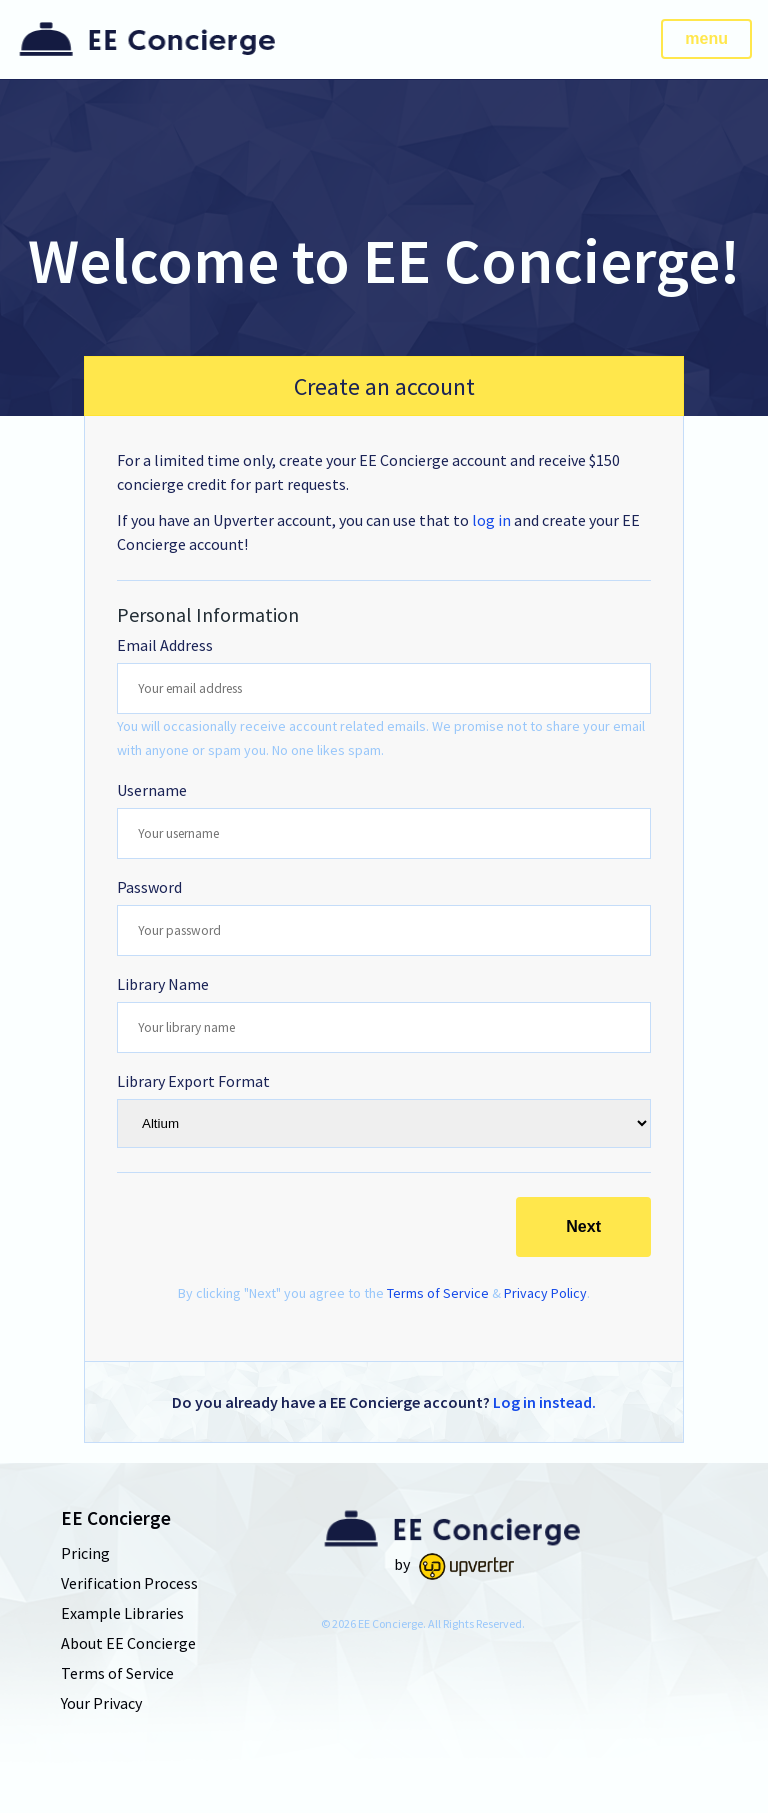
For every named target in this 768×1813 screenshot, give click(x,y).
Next (583, 1226)
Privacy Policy (545, 1293)
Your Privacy (101, 1703)
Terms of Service (438, 1293)
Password (149, 887)
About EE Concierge (128, 1643)
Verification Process (129, 1583)
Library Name (163, 984)
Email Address (165, 645)
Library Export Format (193, 1081)
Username (152, 790)
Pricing (85, 1553)
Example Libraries (122, 1613)
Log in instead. (544, 1402)
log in (491, 520)
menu (706, 38)
